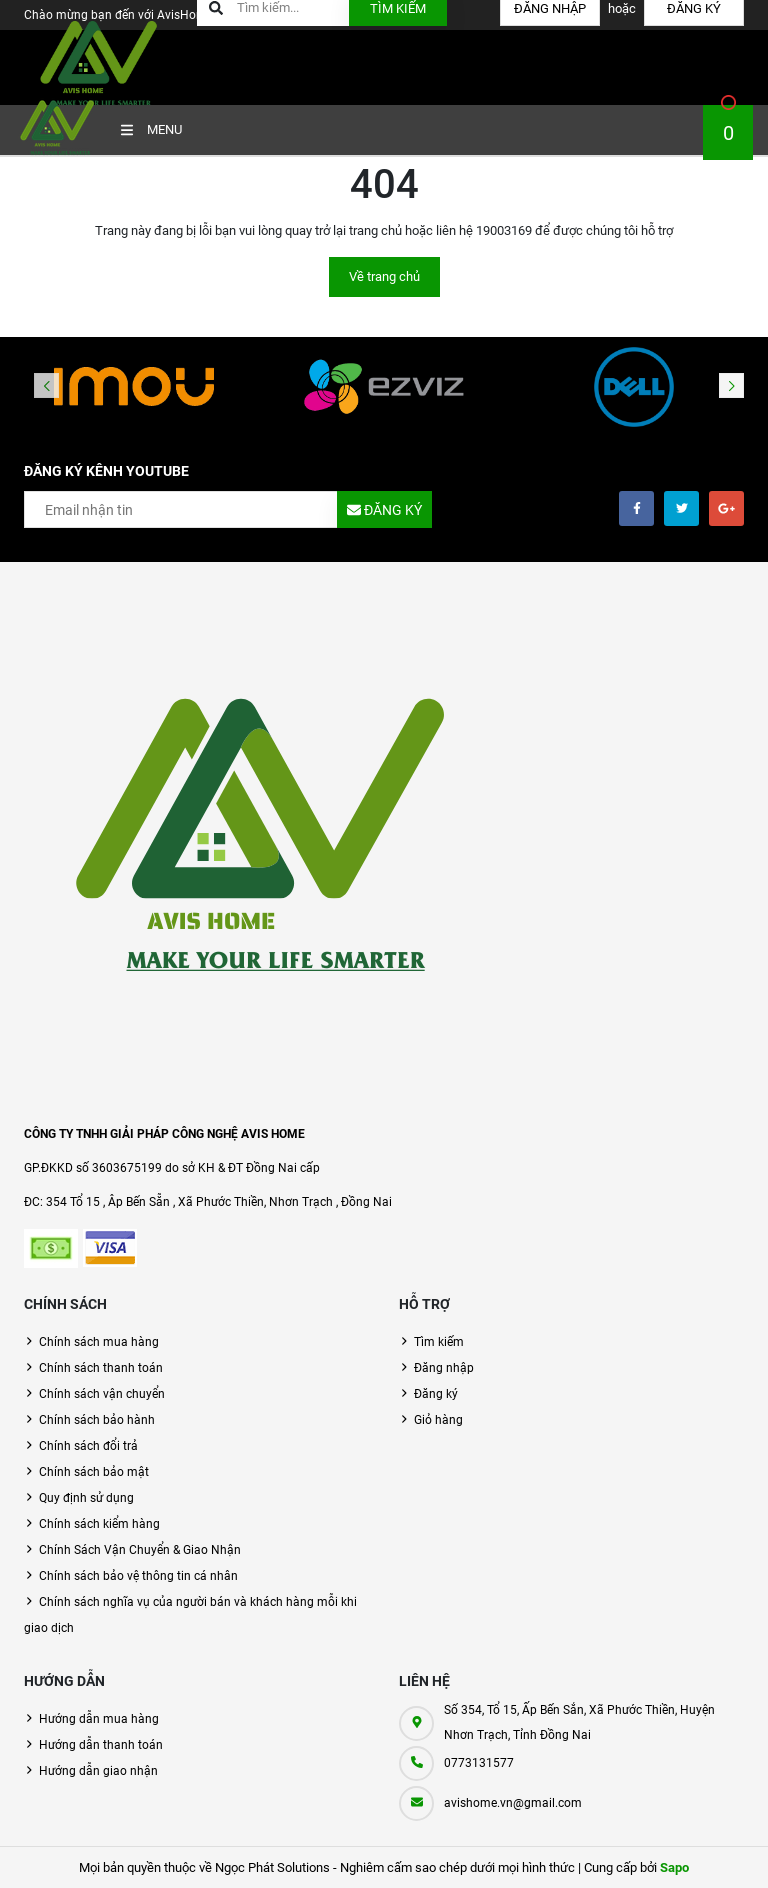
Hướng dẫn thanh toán (101, 1745)
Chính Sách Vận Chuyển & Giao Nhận (140, 1550)
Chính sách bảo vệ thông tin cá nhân (138, 1576)
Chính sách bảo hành (97, 1420)
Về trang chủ (384, 276)
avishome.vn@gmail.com (513, 1803)
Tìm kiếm (439, 1342)
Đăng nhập (444, 1368)
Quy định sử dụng (86, 1498)
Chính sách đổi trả (88, 1446)
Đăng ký (436, 1394)
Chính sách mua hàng (99, 1342)
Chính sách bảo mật (94, 1472)
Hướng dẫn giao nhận (98, 1771)
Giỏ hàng (438, 1420)
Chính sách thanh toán (101, 1368)
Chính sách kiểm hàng (99, 1524)
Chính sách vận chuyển (102, 1394)
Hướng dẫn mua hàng (99, 1719)
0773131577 (479, 1763)
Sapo (674, 1867)
